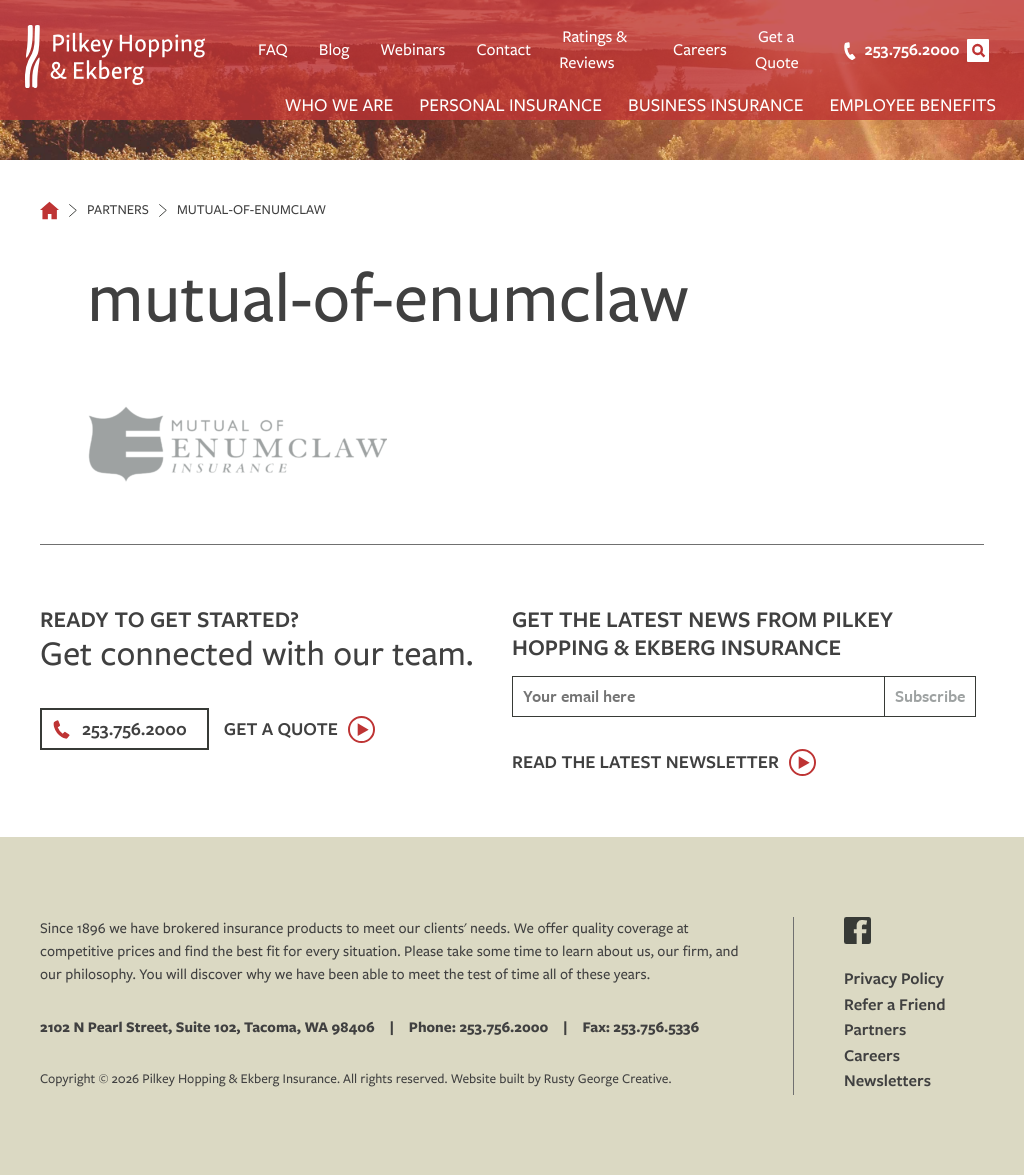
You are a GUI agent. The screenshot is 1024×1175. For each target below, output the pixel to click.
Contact (503, 50)
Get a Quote (777, 50)
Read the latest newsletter (645, 761)
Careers (700, 50)
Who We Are (339, 104)
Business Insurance (716, 104)
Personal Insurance (510, 104)
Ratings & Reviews (593, 50)
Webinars (412, 50)
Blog (334, 50)
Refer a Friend (895, 1005)
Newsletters (887, 1081)
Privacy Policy (894, 979)
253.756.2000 (891, 50)
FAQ (273, 50)
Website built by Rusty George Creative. (561, 1079)
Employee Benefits (913, 104)
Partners (875, 1030)
